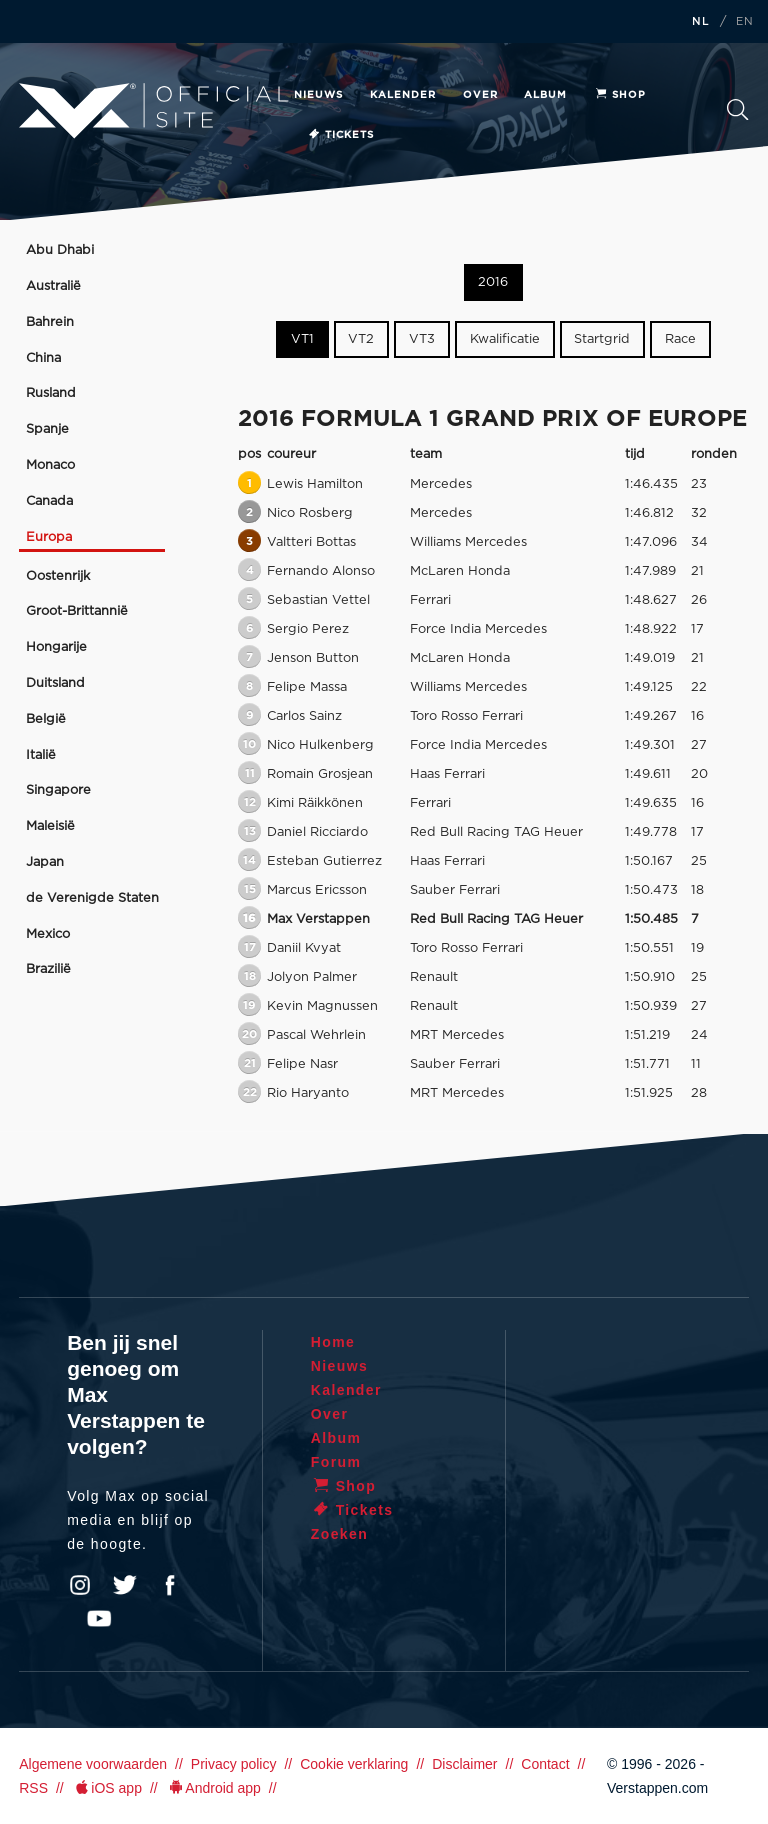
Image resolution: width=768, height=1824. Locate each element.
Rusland (51, 393)
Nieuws (318, 95)
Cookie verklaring (354, 1764)
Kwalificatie (505, 339)
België (46, 719)
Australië (53, 286)
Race (680, 339)
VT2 (361, 339)
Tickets (340, 135)
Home (333, 1342)
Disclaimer (464, 1764)
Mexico (48, 934)
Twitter (125, 1585)
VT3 (422, 339)
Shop (620, 95)
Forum (336, 1462)
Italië (41, 755)
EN (745, 22)
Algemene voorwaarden (93, 1764)
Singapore (58, 790)
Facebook (170, 1585)
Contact (545, 1764)
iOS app (107, 1788)
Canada (49, 501)
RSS (33, 1788)
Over (480, 95)
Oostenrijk (58, 576)
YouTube (99, 1619)
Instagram (80, 1585)
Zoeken (737, 109)
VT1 (302, 339)
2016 (493, 282)
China (43, 358)
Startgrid (602, 339)
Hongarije (56, 647)
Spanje (47, 429)
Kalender (403, 95)
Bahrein (50, 322)
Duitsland (55, 683)
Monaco (50, 465)
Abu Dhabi (60, 250)
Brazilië (48, 969)
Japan (45, 862)
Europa (49, 537)
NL (701, 22)
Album (545, 95)
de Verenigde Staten (92, 898)
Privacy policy (234, 1764)
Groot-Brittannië (77, 611)
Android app (213, 1788)
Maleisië (50, 826)
